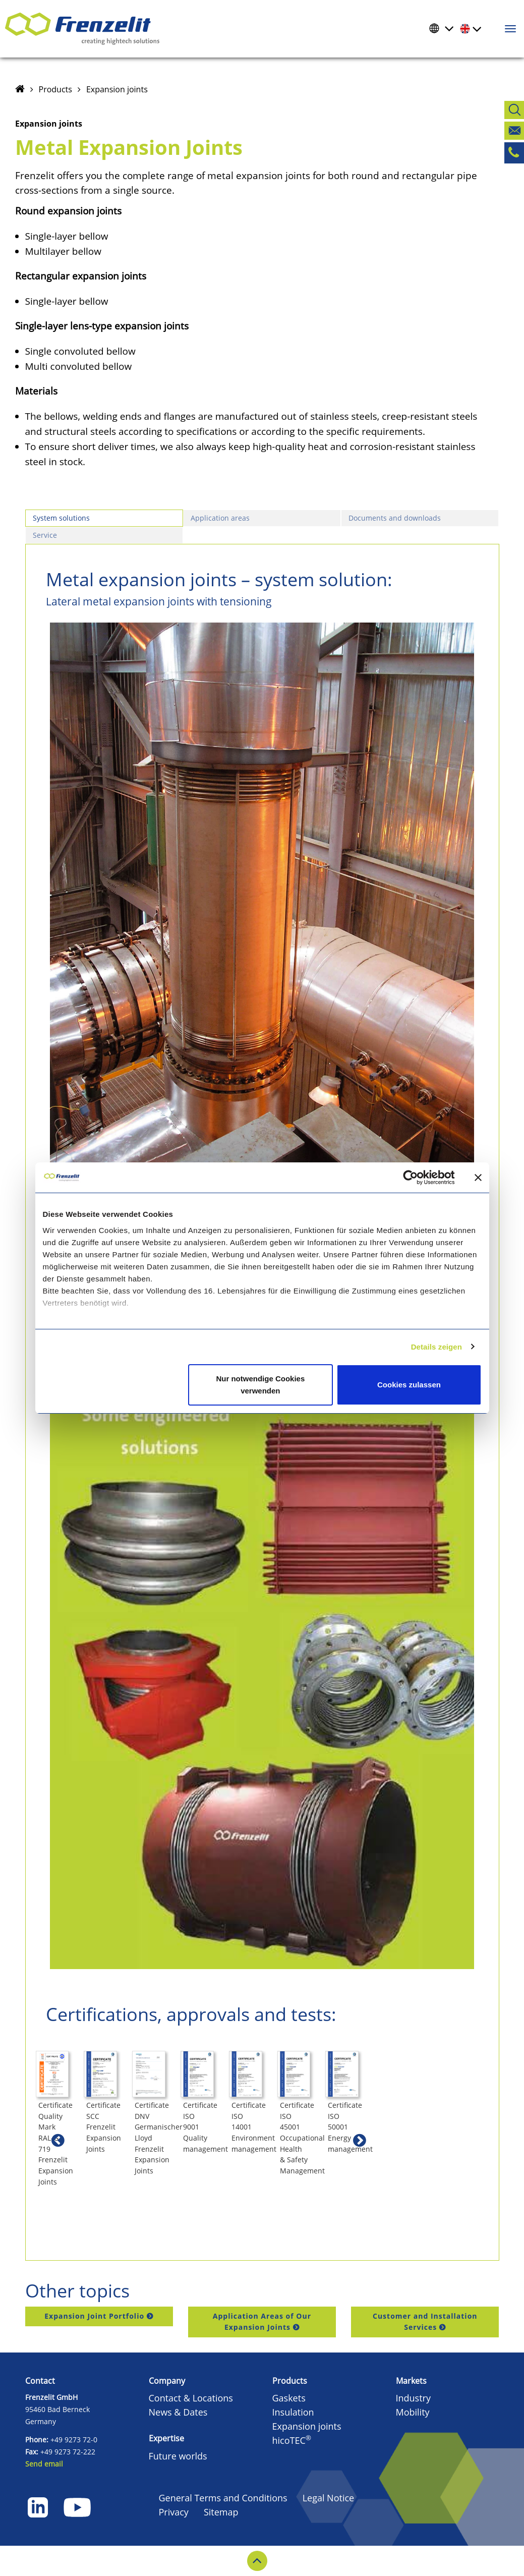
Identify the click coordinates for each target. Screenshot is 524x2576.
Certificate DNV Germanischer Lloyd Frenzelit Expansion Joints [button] (302, 2203)
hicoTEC (292, 2440)
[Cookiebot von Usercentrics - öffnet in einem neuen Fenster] (418, 1177)
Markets (411, 2380)
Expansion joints (117, 89)
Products (55, 89)
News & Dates (178, 2412)
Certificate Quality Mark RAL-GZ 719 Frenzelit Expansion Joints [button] (78, 2203)
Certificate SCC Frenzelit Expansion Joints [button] (189, 2198)
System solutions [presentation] (61, 518)
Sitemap (221, 2512)
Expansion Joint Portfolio (94, 2316)
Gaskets (289, 2398)
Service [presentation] (45, 535)
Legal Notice (329, 2498)
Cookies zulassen (409, 1384)
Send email (44, 2464)
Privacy (174, 2512)
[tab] (104, 518)
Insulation (293, 2412)
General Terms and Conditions (223, 2498)
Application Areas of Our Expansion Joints (262, 2321)
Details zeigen (436, 1346)
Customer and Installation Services (425, 2321)
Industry (413, 2398)
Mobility (413, 2412)
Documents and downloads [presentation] (394, 518)
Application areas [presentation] (220, 518)
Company (167, 2380)
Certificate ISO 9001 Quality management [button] (405, 2198)
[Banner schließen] (478, 1177)
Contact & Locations (191, 2398)
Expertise (166, 2438)
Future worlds (178, 2456)
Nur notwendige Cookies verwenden (260, 1384)
